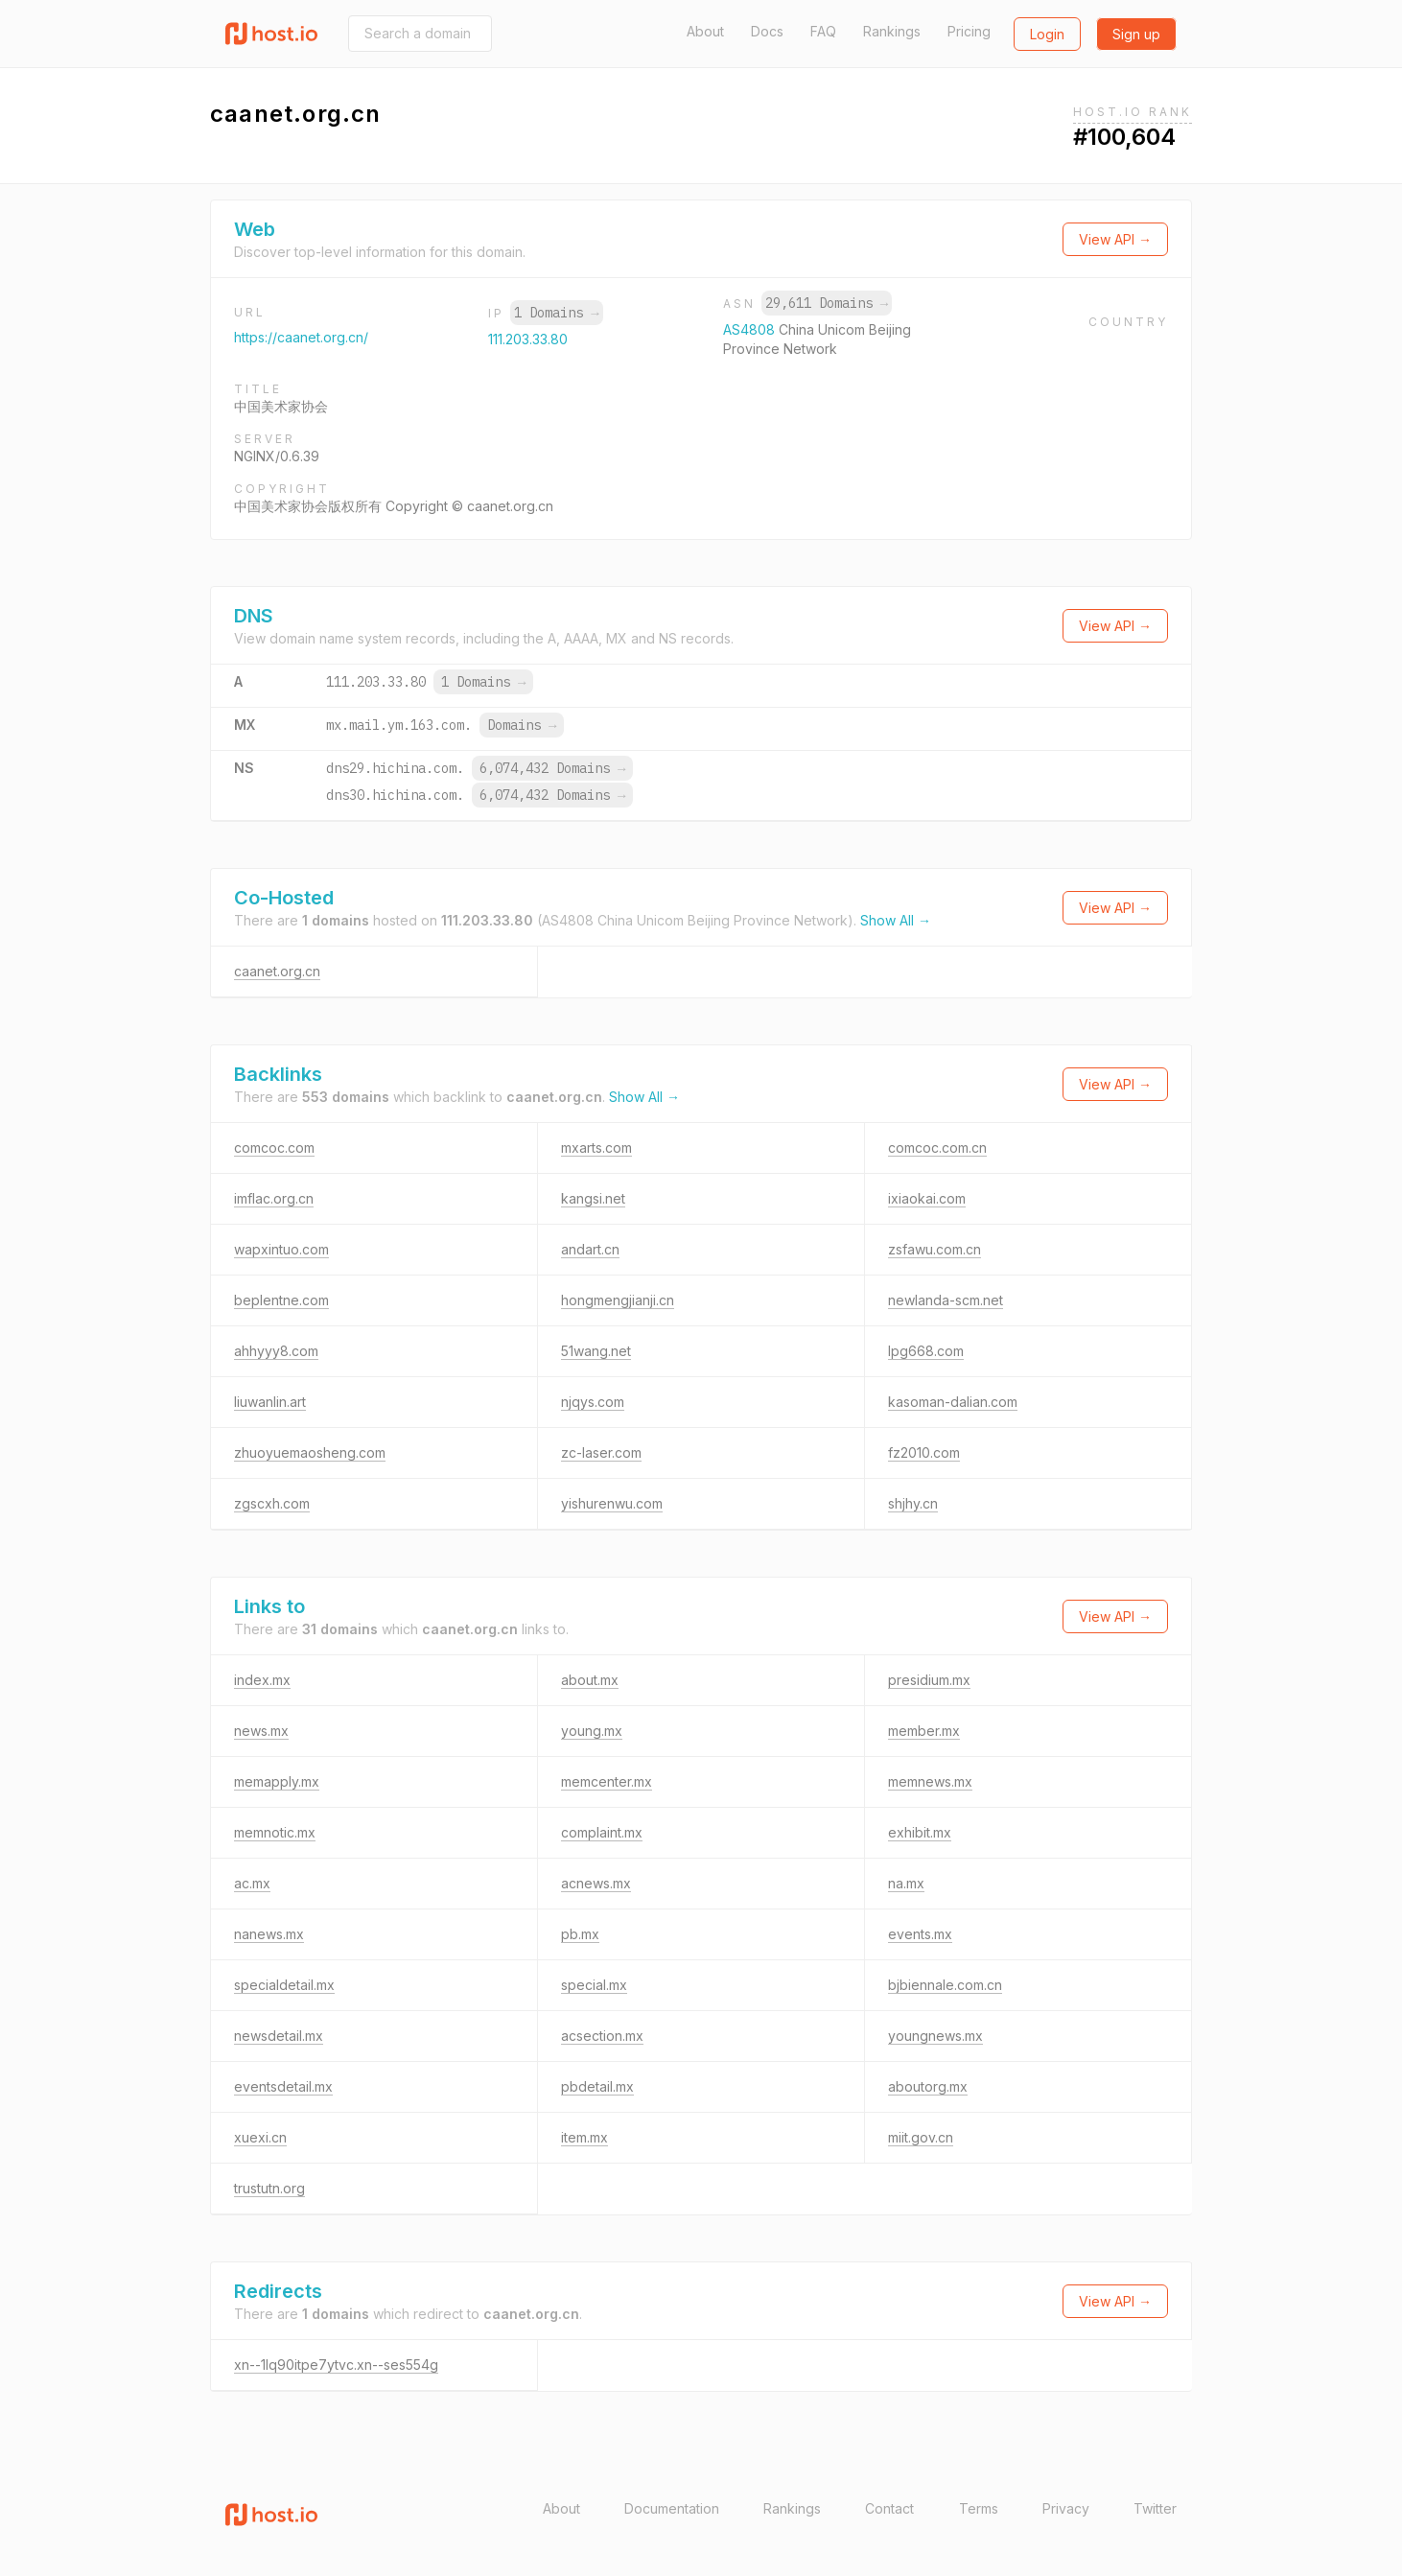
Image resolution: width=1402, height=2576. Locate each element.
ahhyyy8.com (276, 1351)
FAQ (823, 31)
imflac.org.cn (274, 1198)
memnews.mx (930, 1781)
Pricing (969, 31)
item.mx (584, 2137)
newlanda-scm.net (945, 1300)
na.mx (906, 1883)
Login (1047, 34)
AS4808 (751, 329)
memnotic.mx (274, 1832)
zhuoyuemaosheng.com (310, 1452)
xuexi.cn (260, 2137)
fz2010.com (924, 1452)
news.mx (261, 1730)
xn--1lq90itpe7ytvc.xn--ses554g (336, 2364)
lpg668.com (926, 1351)
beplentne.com (281, 1300)
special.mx (594, 1985)
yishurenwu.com (612, 1503)
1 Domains (556, 312)
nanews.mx (269, 1934)
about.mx (590, 1680)
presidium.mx (929, 1680)
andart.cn (590, 1249)
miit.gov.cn (920, 2137)
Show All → (895, 920)
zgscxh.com (272, 1503)
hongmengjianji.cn (617, 1300)
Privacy (1065, 2508)
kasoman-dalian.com (952, 1401)
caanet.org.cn (277, 971)
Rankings (892, 31)
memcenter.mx (606, 1781)
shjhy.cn (913, 1503)
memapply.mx (276, 1781)
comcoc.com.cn (937, 1147)
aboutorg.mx (928, 2086)
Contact (889, 2508)
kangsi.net (593, 1198)
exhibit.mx (919, 1832)
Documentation (671, 2508)
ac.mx (252, 1883)
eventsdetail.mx (283, 2086)
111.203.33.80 (528, 339)
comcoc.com (274, 1147)
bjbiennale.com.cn (945, 1985)
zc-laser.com (601, 1452)
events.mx (920, 1934)
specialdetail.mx (284, 1985)
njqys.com (592, 1401)
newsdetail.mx (278, 2035)
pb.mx (580, 1934)
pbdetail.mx (597, 2086)
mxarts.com (596, 1147)
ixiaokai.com (927, 1198)
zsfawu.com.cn (934, 1249)
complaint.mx (602, 1832)
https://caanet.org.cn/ (301, 337)
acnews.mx (596, 1883)
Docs (767, 31)
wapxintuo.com (281, 1249)
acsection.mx (602, 2035)
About (705, 31)
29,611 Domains (826, 303)
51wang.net (596, 1351)
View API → (1115, 239)
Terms (978, 2508)
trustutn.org (269, 2188)
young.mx (591, 1730)
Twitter (1155, 2508)
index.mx (262, 1680)
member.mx (924, 1730)
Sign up (1136, 34)
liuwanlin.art (270, 1401)
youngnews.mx (935, 2035)
